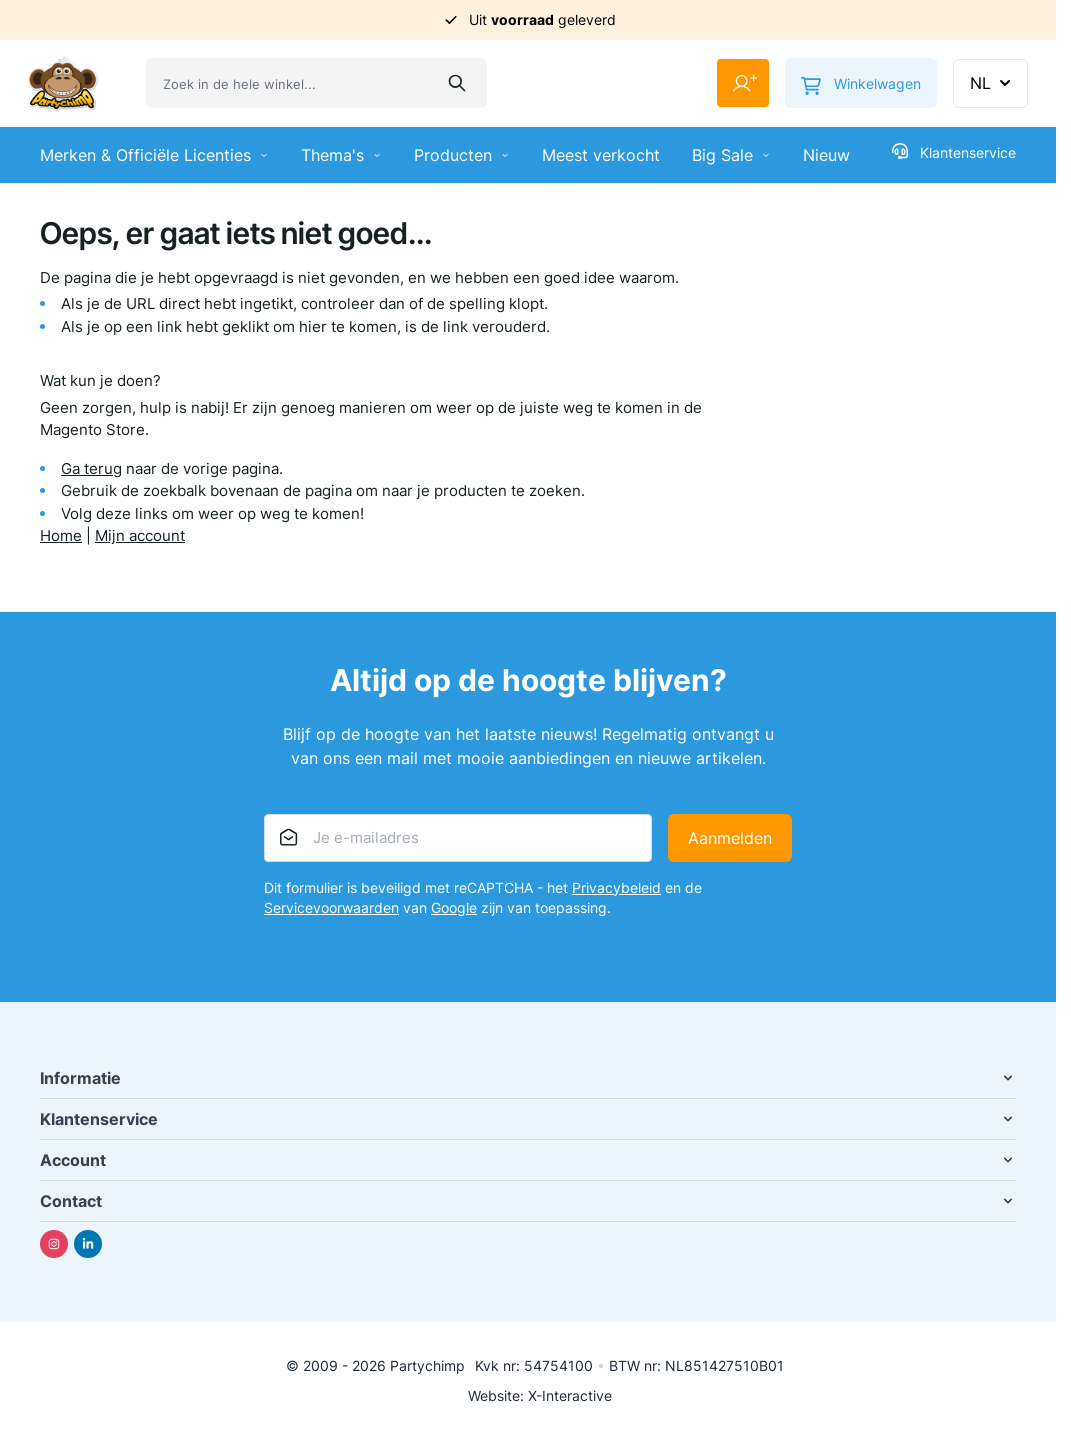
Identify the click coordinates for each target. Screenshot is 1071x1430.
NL (992, 83)
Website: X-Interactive (540, 1395)
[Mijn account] (743, 83)
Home (61, 535)
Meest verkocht (601, 155)
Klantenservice (954, 152)
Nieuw (826, 155)
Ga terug (91, 468)
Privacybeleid (616, 887)
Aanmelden (730, 838)
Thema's (341, 155)
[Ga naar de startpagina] (63, 83)
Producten (462, 155)
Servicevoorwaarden (331, 907)
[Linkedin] (88, 1244)
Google (454, 907)
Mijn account (140, 535)
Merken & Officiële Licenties (154, 155)
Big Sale (731, 155)
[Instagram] (54, 1244)
